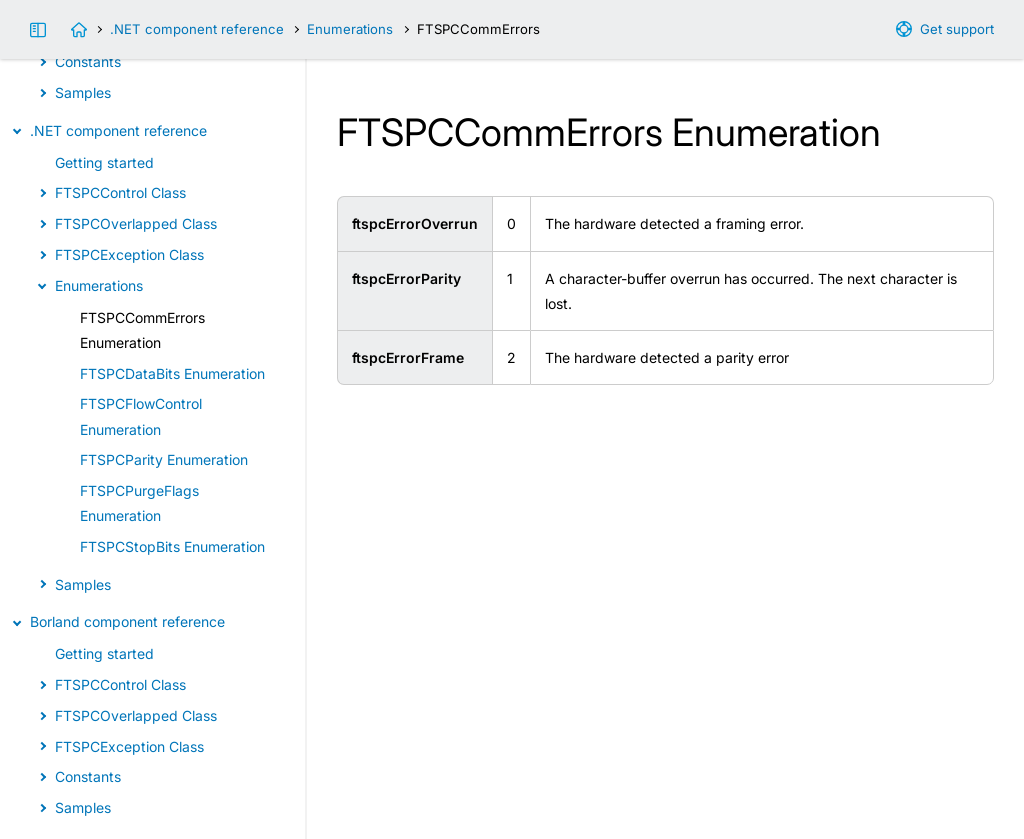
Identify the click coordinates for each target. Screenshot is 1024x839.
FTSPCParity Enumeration (164, 459)
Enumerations (350, 29)
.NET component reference (197, 29)
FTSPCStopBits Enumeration (172, 546)
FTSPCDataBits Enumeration (172, 373)
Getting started (104, 162)
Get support (957, 29)
